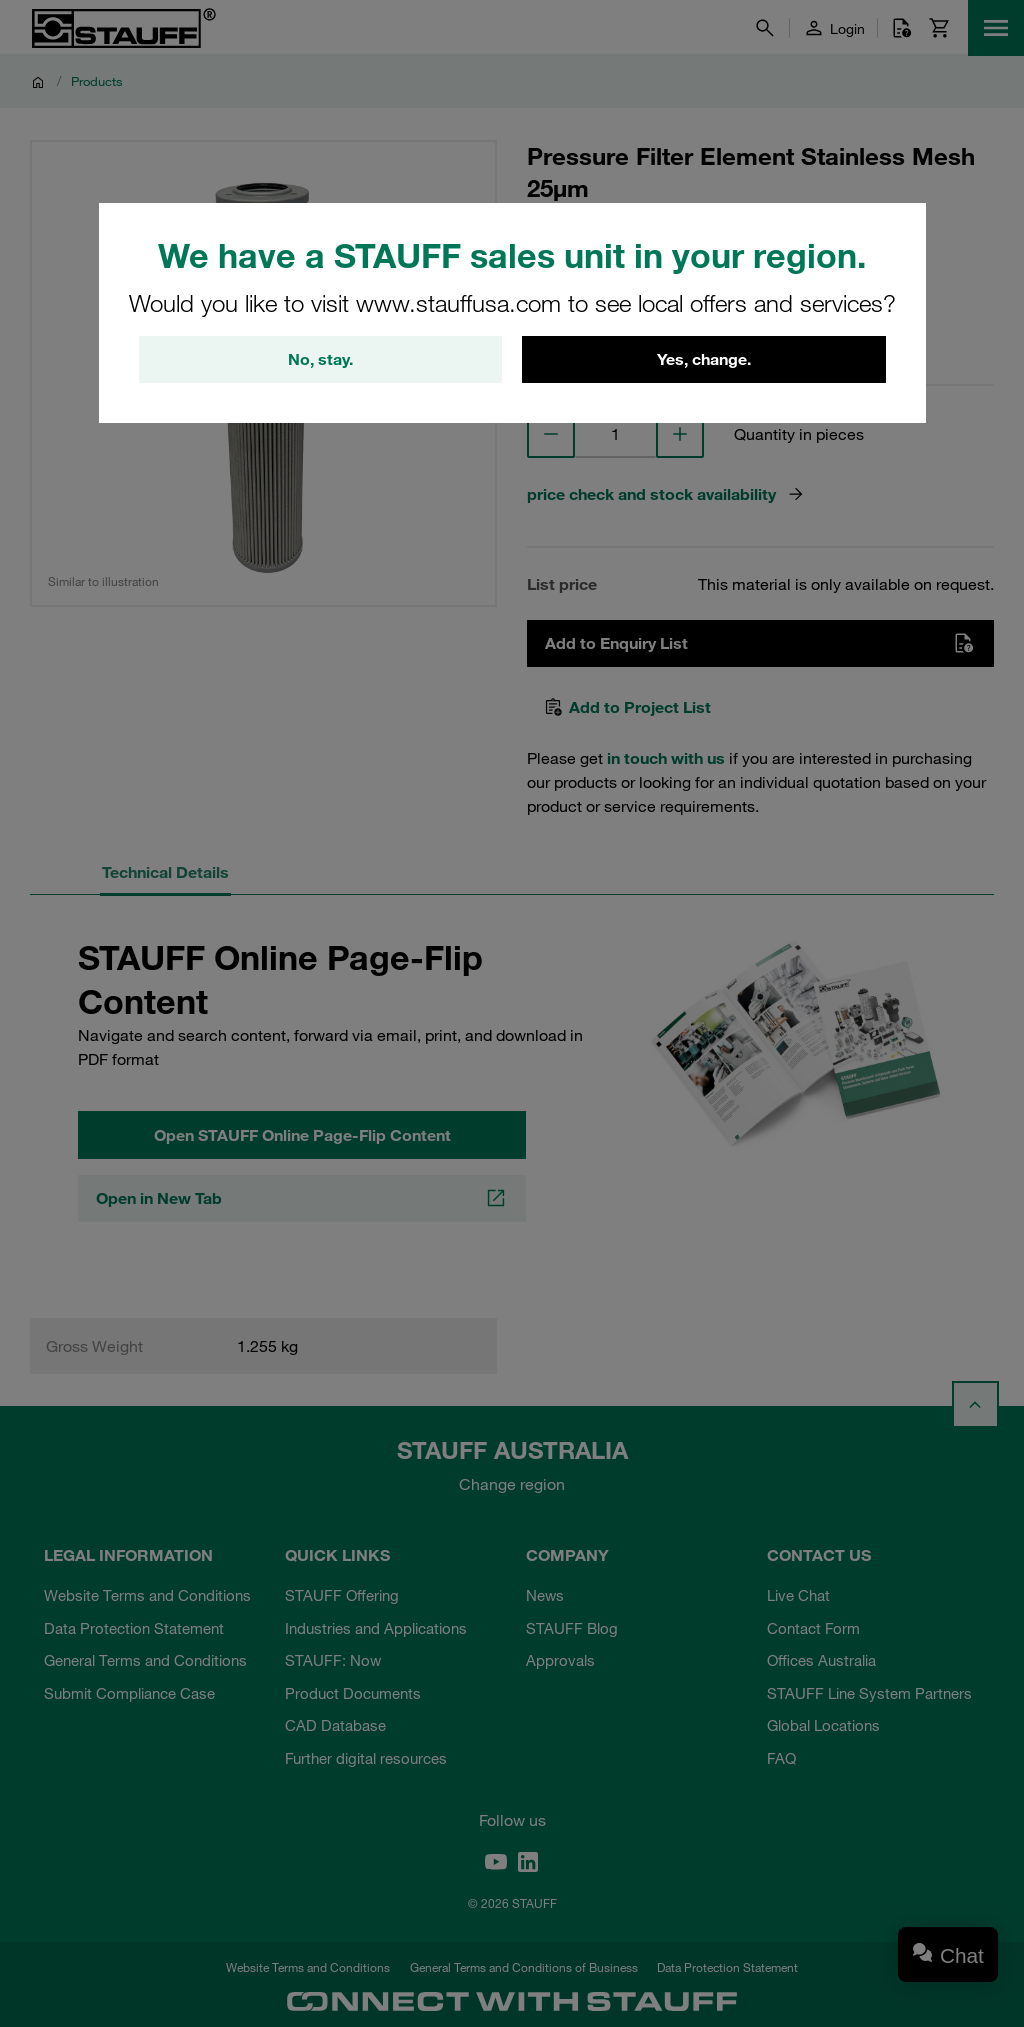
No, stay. (320, 360)
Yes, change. (704, 360)
